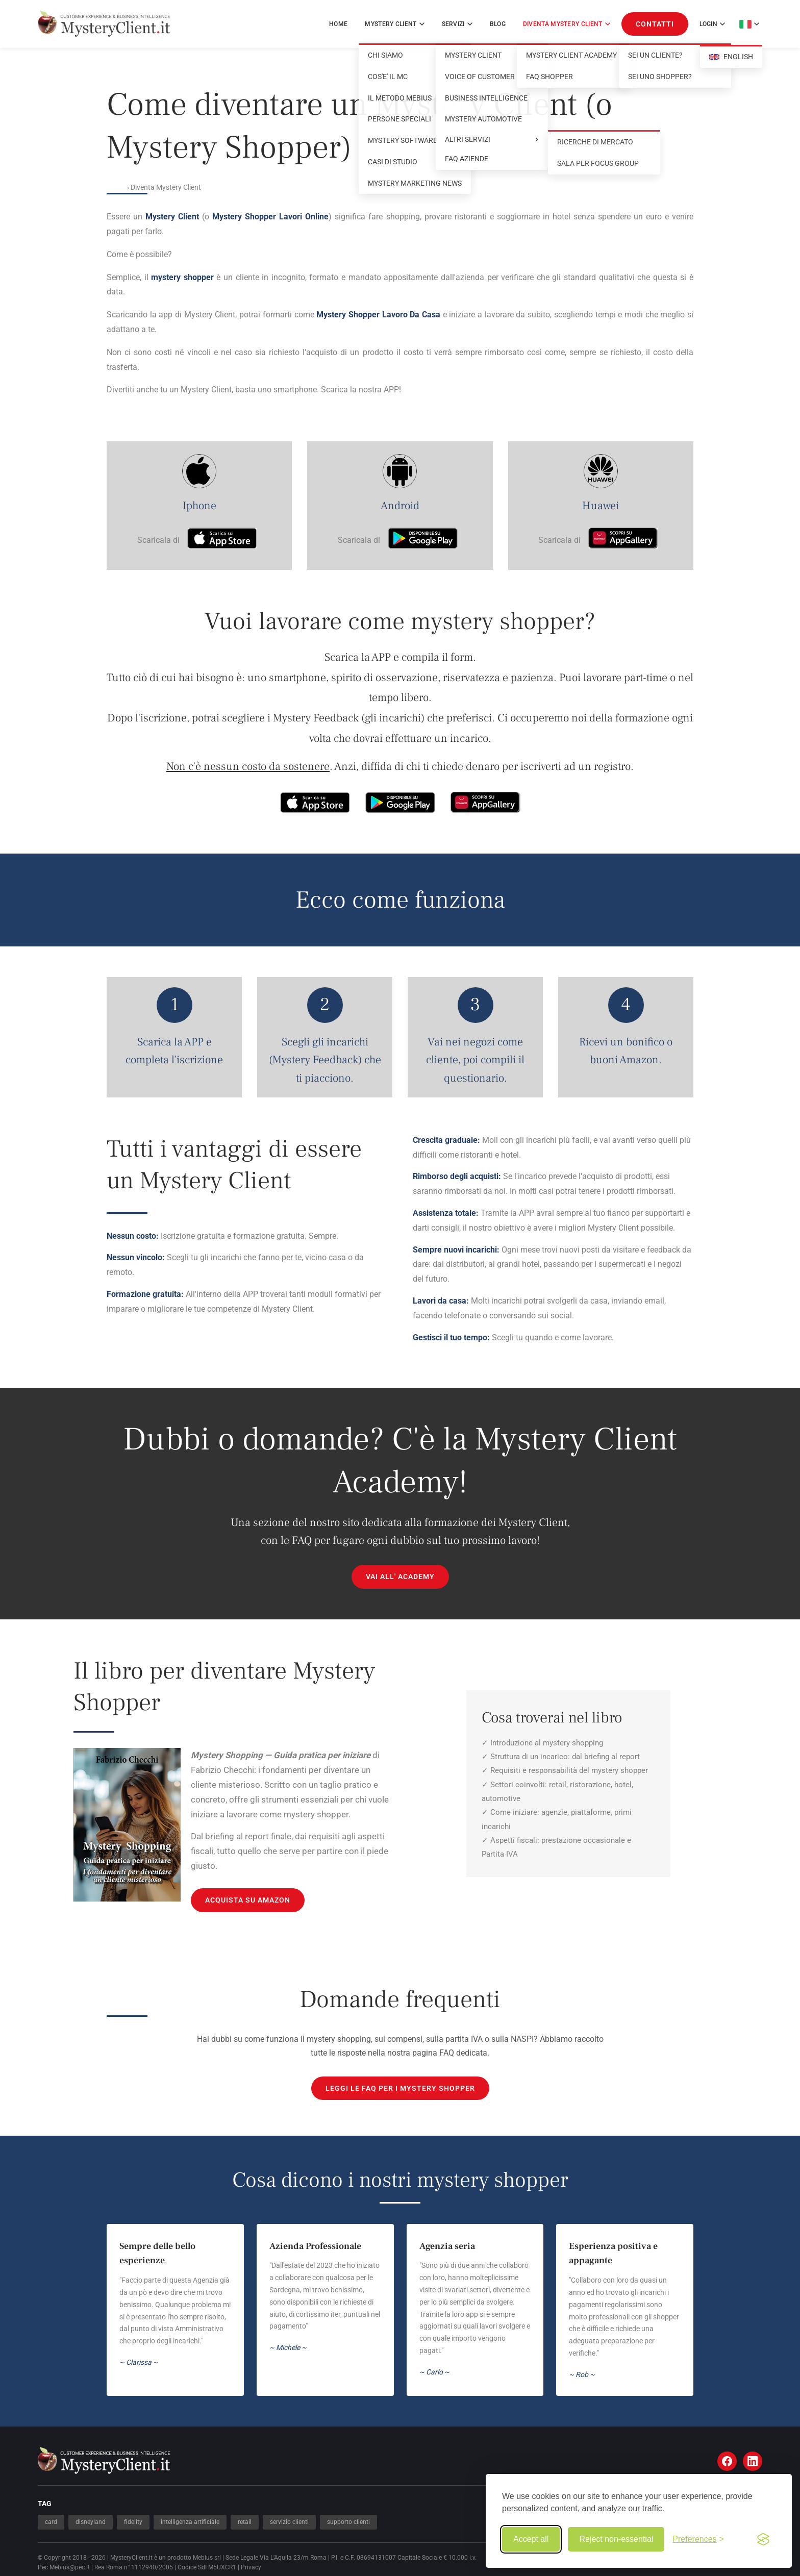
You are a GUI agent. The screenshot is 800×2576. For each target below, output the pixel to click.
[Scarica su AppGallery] (623, 540)
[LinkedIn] (752, 2461)
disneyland (91, 2521)
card (51, 2521)
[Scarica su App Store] (222, 540)
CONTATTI (655, 24)
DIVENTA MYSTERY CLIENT (566, 24)
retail (245, 2521)
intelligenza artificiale (190, 2521)
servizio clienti (289, 2521)
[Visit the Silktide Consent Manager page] (763, 2539)
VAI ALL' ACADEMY (400, 1576)
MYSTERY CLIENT (394, 24)
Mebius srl (207, 2557)
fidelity (133, 2521)
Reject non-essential (616, 2539)
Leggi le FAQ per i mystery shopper (400, 2088)
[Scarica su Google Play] (422, 540)
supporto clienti (348, 2521)
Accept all (530, 2539)
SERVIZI (457, 24)
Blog (498, 24)
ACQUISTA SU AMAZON (247, 1900)
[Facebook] (727, 2461)
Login (712, 24)
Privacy (251, 2567)
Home (338, 24)
